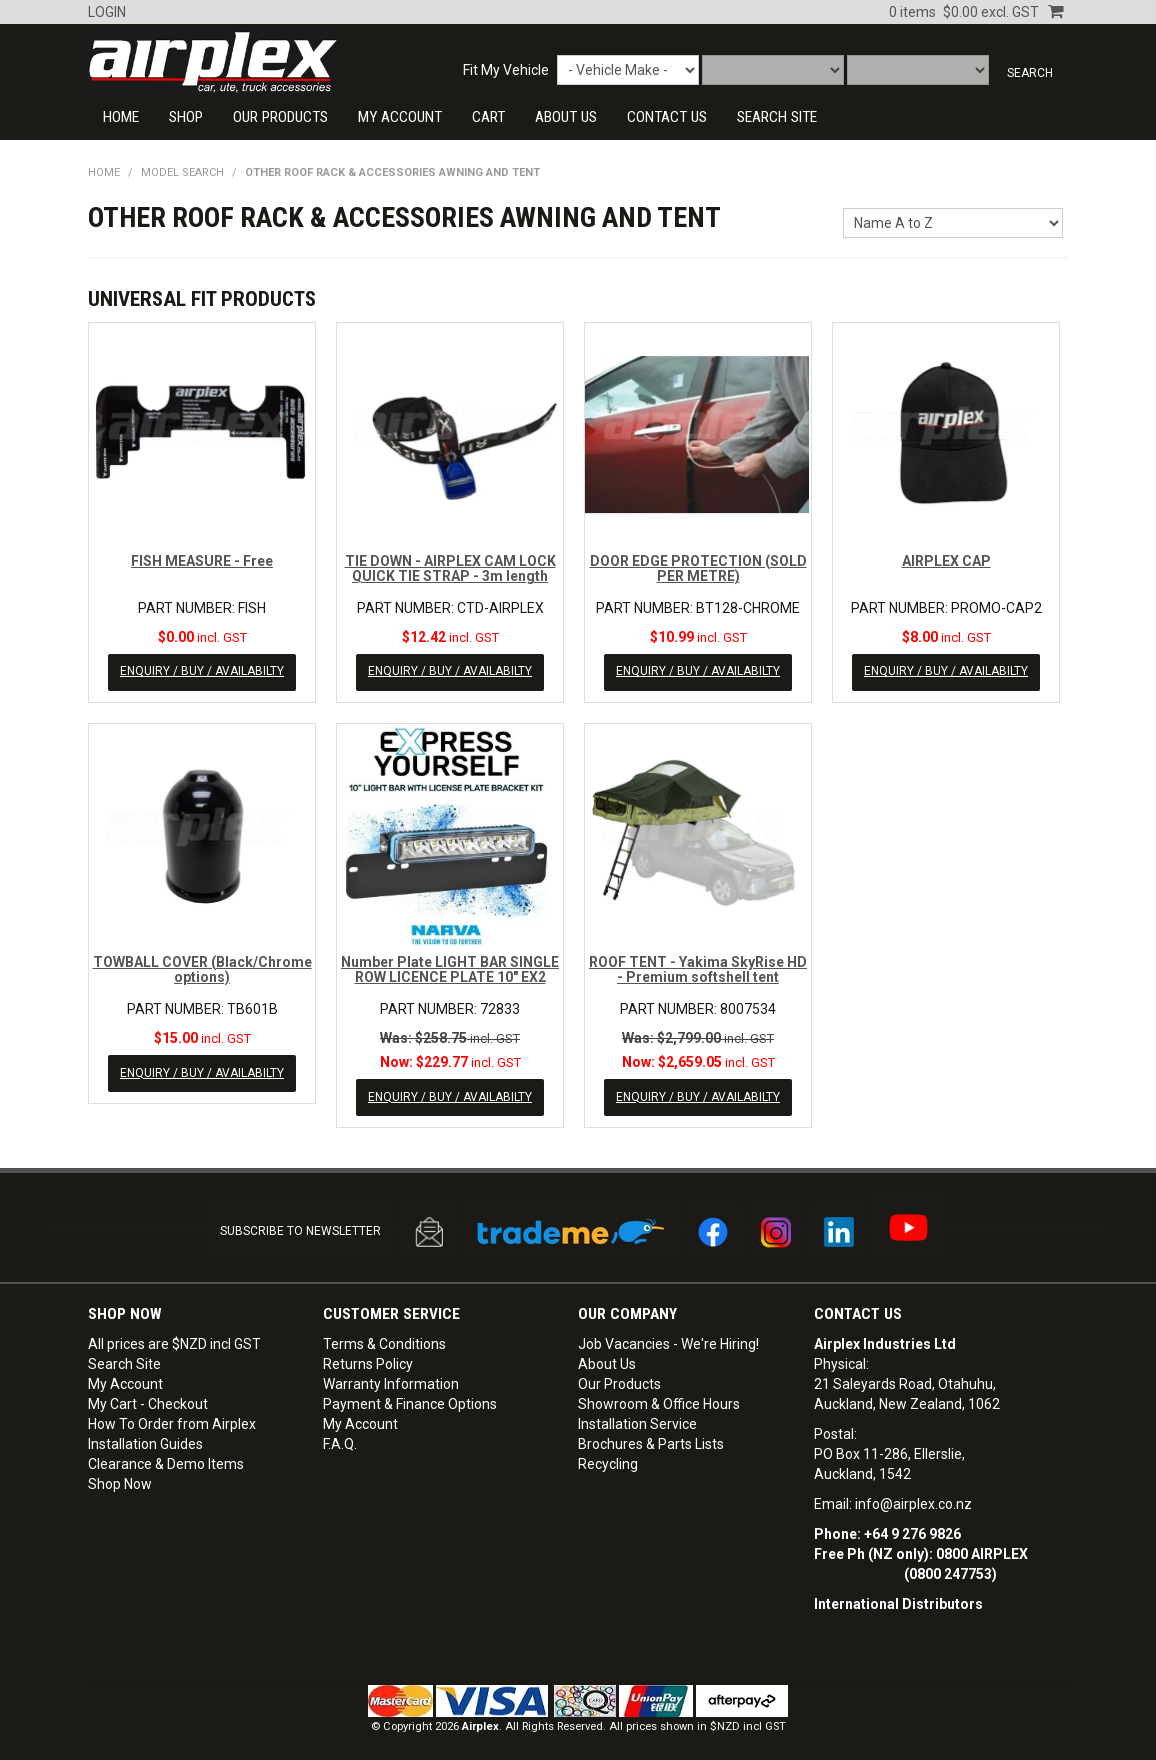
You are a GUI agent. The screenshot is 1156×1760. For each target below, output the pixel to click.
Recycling (608, 1457)
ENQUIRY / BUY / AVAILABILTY (202, 671)
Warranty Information (391, 1377)
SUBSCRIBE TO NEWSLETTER (300, 1225)
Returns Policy (368, 1357)
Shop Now (120, 1477)
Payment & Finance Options (410, 1397)
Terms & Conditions (384, 1337)
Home (121, 117)
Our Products (280, 117)
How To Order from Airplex (172, 1417)
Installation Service (637, 1417)
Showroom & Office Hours (659, 1397)
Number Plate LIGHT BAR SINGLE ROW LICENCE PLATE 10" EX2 (450, 966)
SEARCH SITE (777, 117)
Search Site (124, 1357)
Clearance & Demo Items (166, 1457)
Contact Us (858, 1307)
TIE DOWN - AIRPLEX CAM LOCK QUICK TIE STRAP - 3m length (450, 568)
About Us (566, 117)
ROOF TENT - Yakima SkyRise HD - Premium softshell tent (698, 966)
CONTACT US (667, 117)
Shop (186, 117)
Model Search (182, 172)
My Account (400, 117)
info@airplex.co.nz (913, 1497)
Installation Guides (145, 1437)
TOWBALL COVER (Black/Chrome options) (202, 966)
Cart (488, 117)
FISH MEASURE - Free (202, 561)
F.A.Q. (340, 1437)
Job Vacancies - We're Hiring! (668, 1337)
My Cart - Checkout (148, 1397)
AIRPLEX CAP (946, 561)
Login (107, 12)
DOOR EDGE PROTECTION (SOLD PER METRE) (698, 568)
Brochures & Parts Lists (651, 1437)
